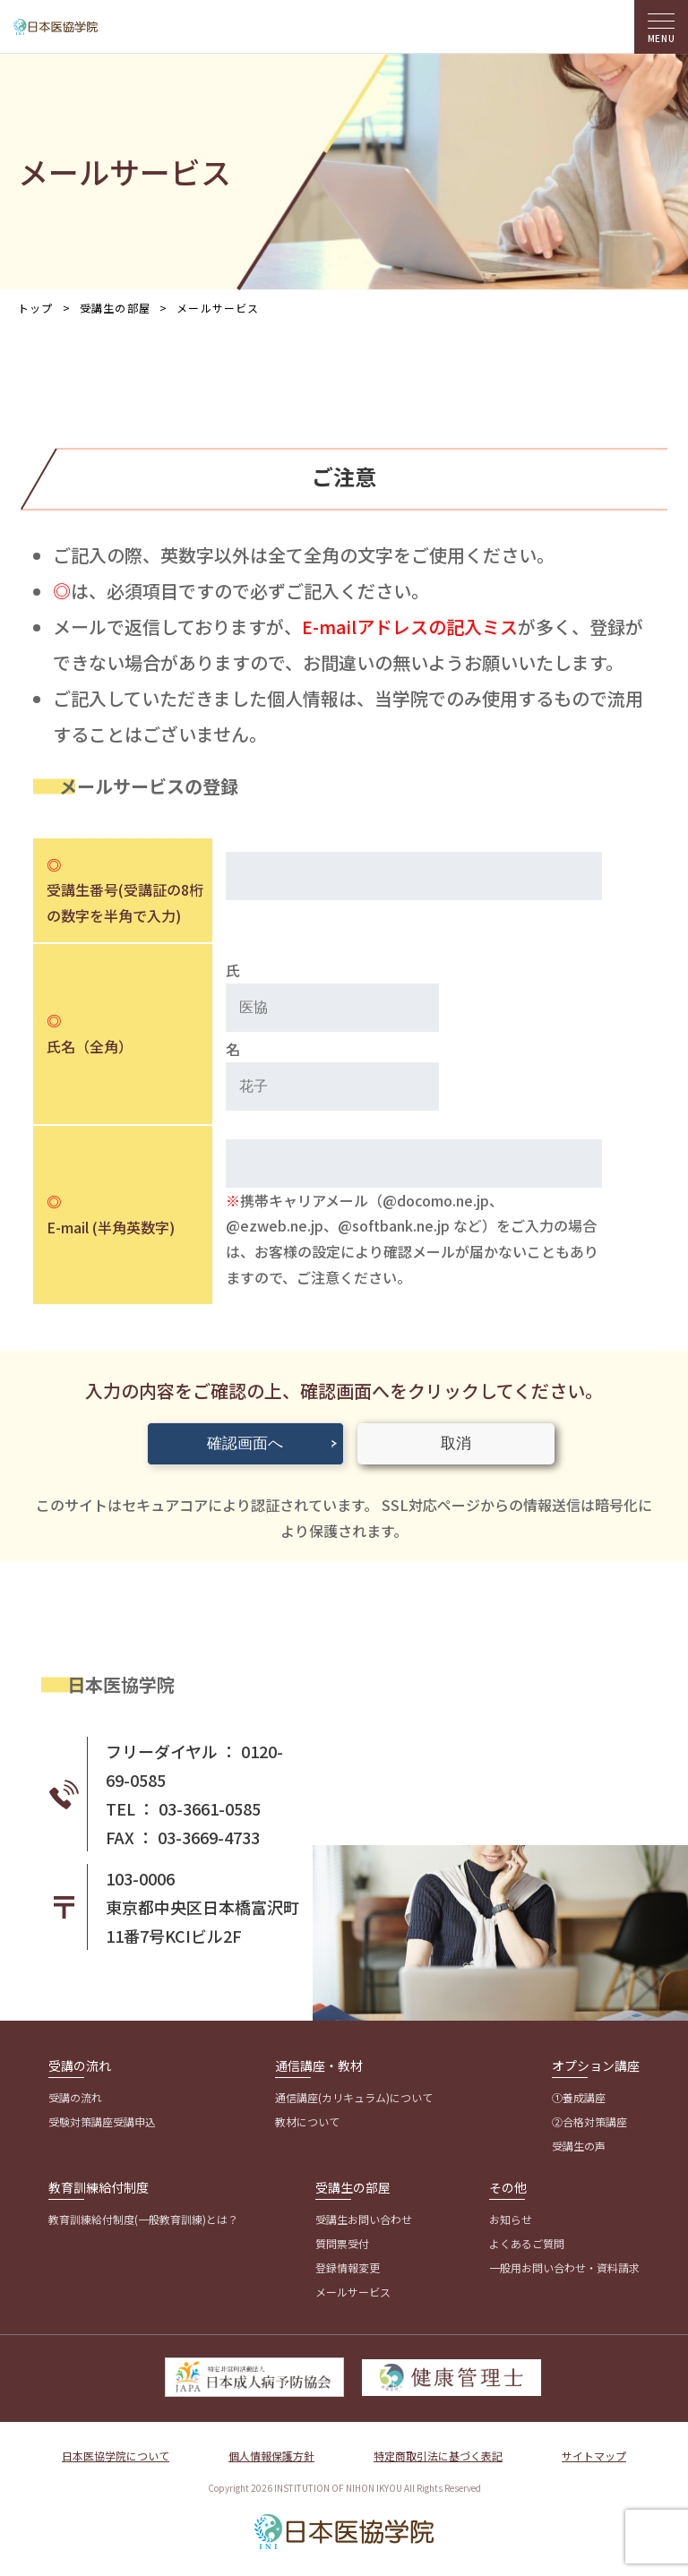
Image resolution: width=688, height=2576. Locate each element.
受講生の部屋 (353, 2187)
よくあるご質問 (526, 2243)
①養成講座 (579, 2097)
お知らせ (510, 2219)
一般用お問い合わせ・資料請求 (564, 2267)
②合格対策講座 (589, 2121)
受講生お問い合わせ (363, 2219)
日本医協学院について (115, 2455)
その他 (508, 2187)
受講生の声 (579, 2145)
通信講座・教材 (319, 2065)
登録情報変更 (347, 2267)
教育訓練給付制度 (98, 2187)
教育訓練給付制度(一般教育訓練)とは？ (143, 2219)
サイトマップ (594, 2455)
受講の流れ (79, 2065)
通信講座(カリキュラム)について (354, 2097)
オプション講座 (596, 2065)
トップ (36, 307)
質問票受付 (342, 2243)
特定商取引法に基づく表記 (438, 2455)
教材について (307, 2121)
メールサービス (353, 2291)
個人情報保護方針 (271, 2455)
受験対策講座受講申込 (102, 2121)
